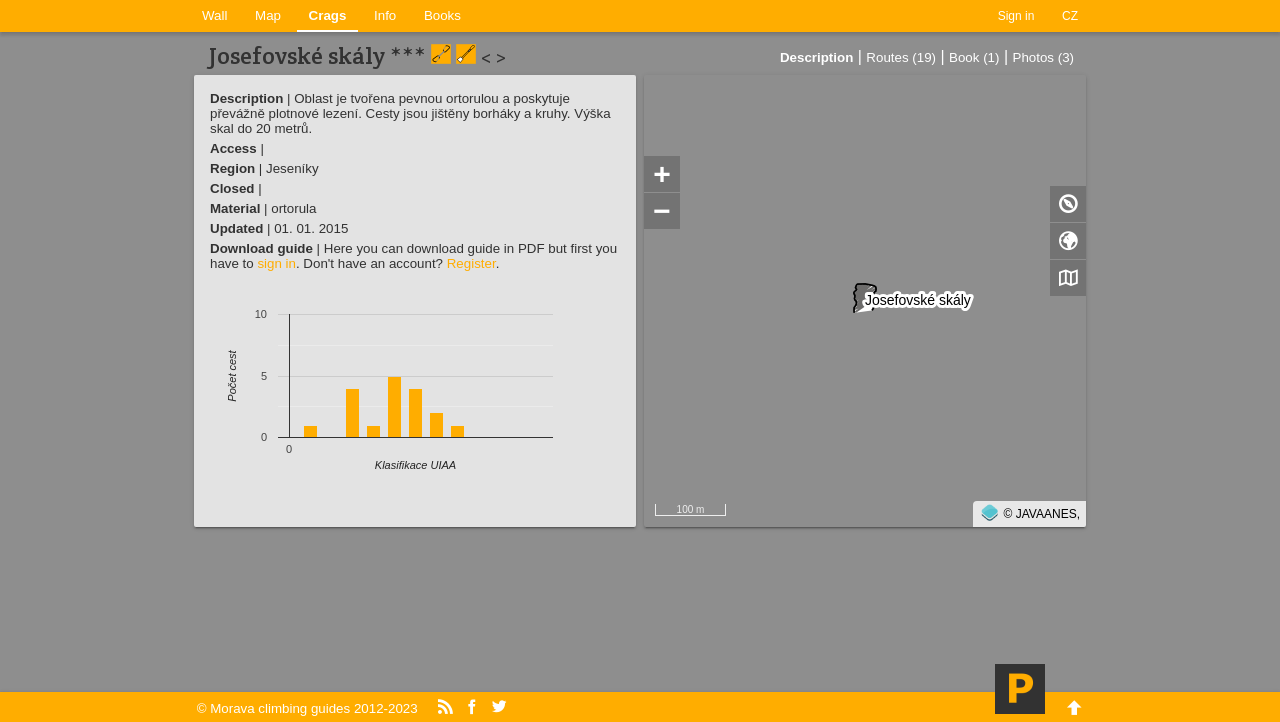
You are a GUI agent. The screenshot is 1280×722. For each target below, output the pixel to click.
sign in (276, 263)
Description (816, 57)
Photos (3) (1044, 57)
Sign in (1016, 16)
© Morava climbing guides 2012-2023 (307, 708)
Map (268, 15)
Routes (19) (901, 57)
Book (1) (974, 57)
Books (442, 15)
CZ (1070, 16)
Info (385, 15)
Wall (214, 15)
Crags (328, 15)
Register (471, 263)
